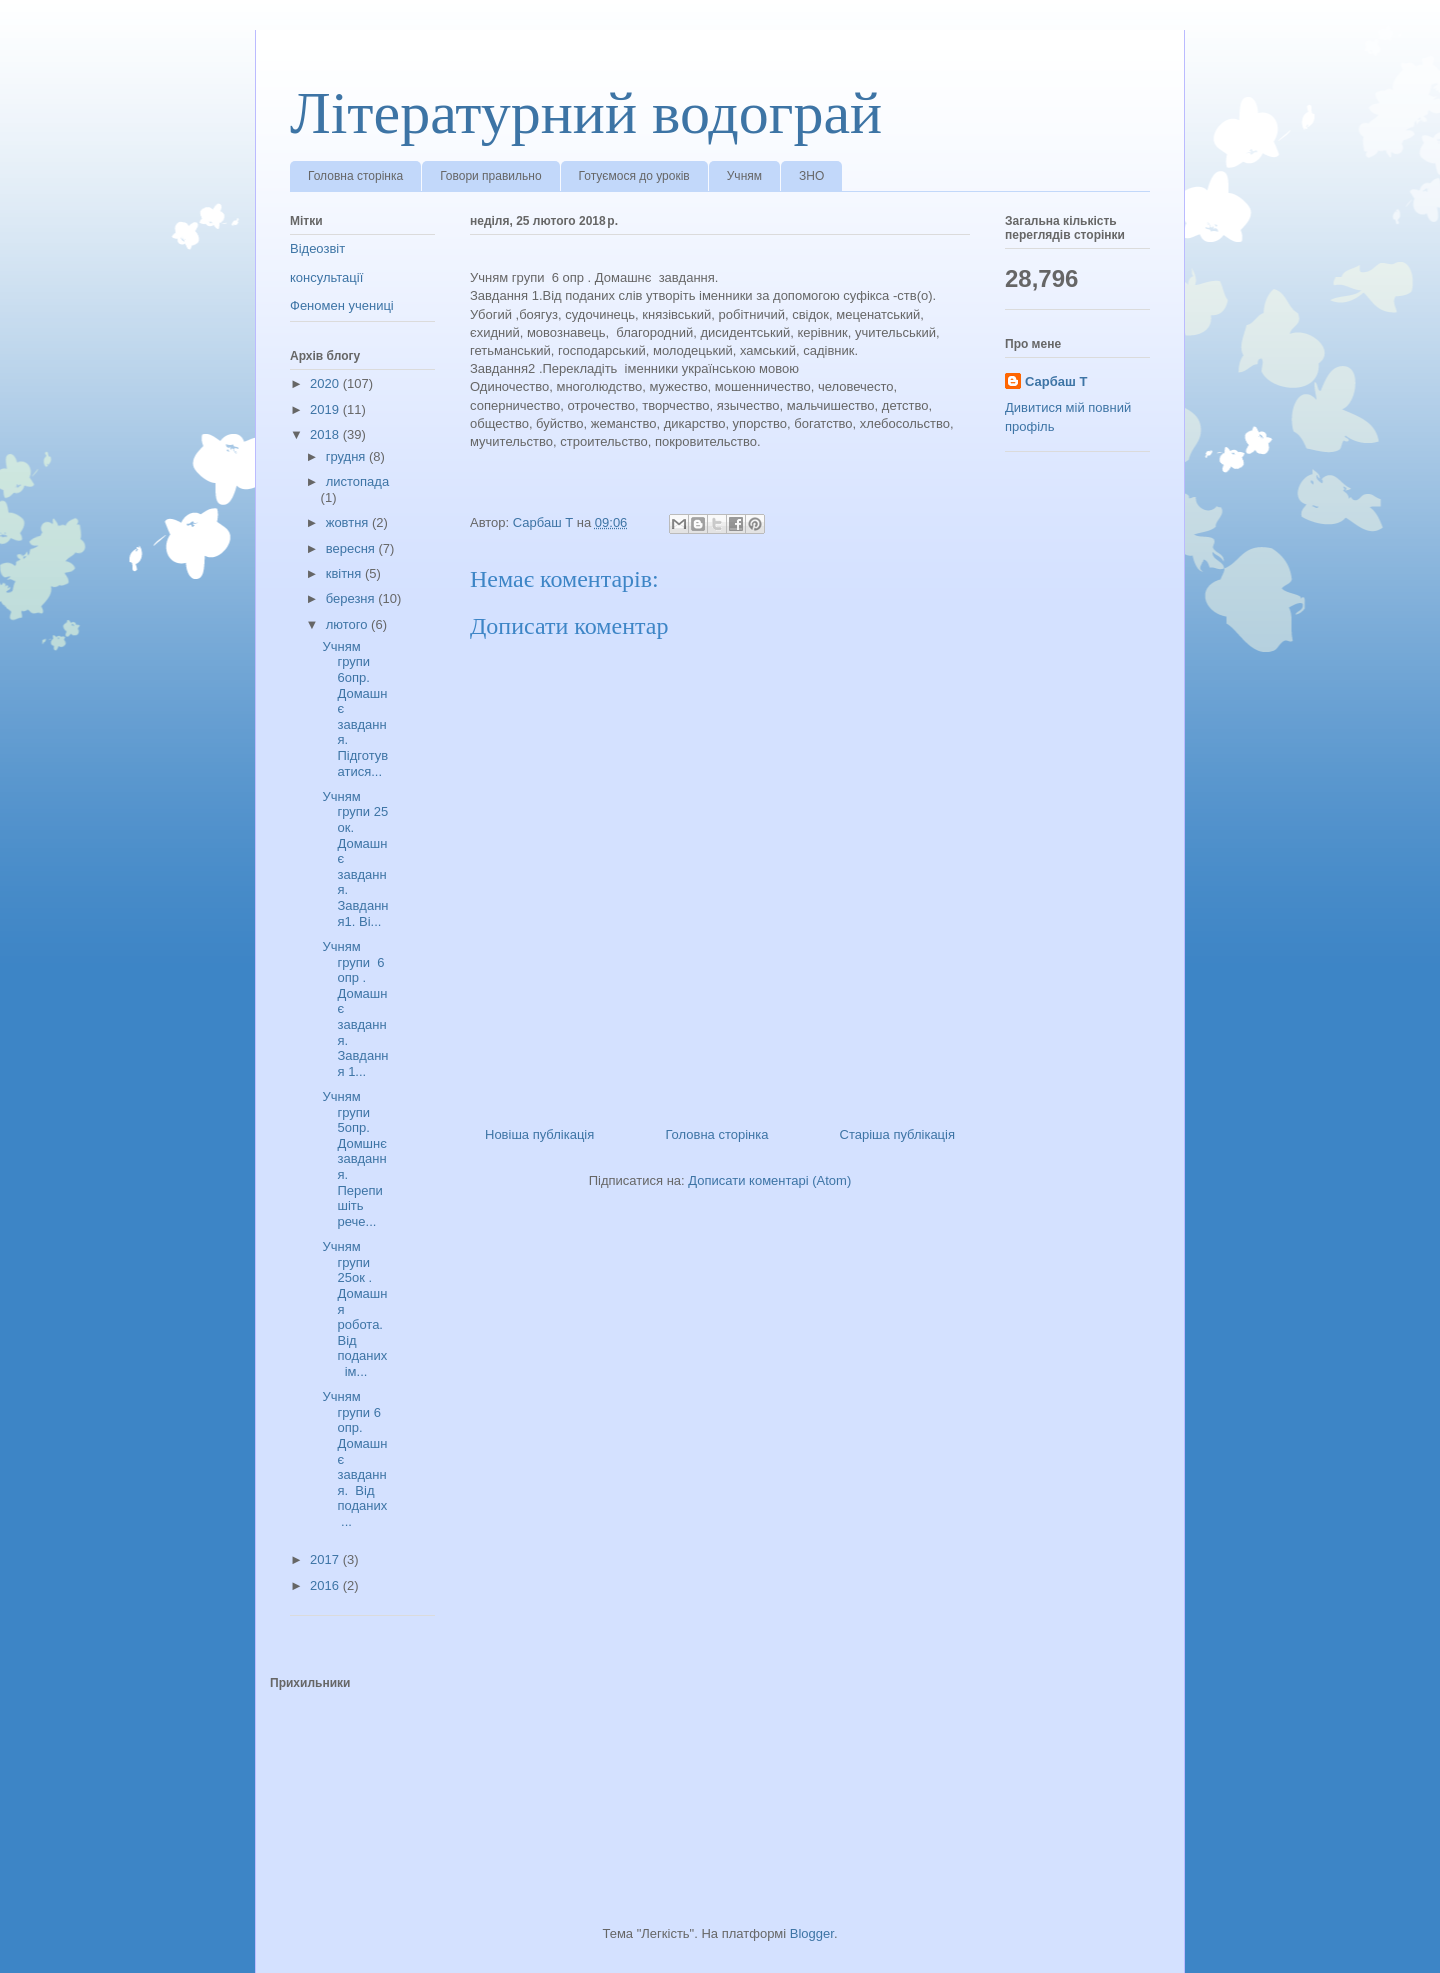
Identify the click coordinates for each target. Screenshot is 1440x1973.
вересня (352, 548)
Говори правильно (490, 176)
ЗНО (811, 176)
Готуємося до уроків (634, 176)
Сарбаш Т (1056, 381)
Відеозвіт (317, 248)
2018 (326, 434)
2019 (326, 409)
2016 (326, 1585)
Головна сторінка (355, 176)
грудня (347, 456)
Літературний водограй (586, 113)
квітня (345, 573)
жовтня (349, 522)
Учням (744, 176)
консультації (326, 277)
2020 (326, 383)
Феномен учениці (342, 305)
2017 (326, 1559)
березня (352, 598)
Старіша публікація (897, 1134)
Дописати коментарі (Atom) (769, 1180)
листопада (357, 481)
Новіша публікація (539, 1134)
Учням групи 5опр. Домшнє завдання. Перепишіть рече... (354, 1159)
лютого (348, 624)
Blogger (812, 1933)
